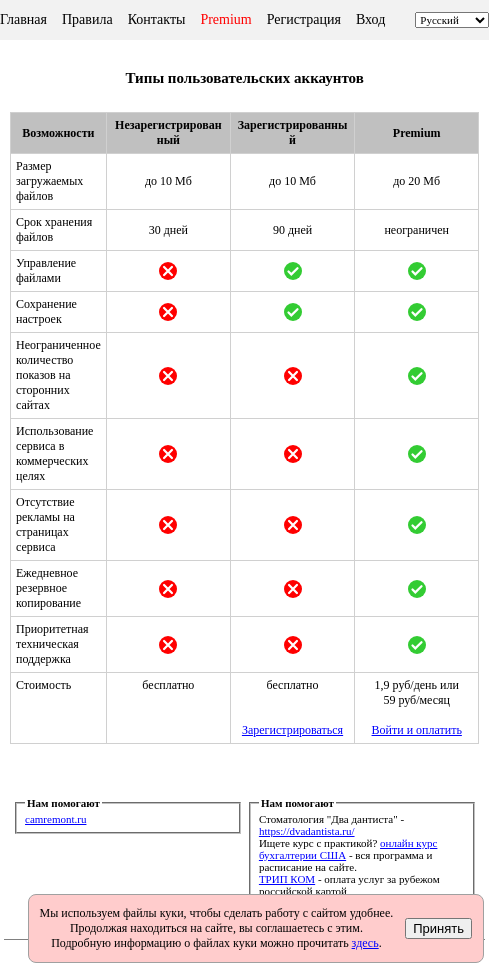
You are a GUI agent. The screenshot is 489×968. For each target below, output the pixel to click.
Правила (87, 19)
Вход (370, 19)
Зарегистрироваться (292, 730)
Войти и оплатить (417, 730)
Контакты (157, 19)
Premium (225, 19)
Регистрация (304, 19)
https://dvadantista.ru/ (307, 831)
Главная (23, 19)
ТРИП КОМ (287, 879)
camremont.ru (55, 819)
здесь (365, 943)
